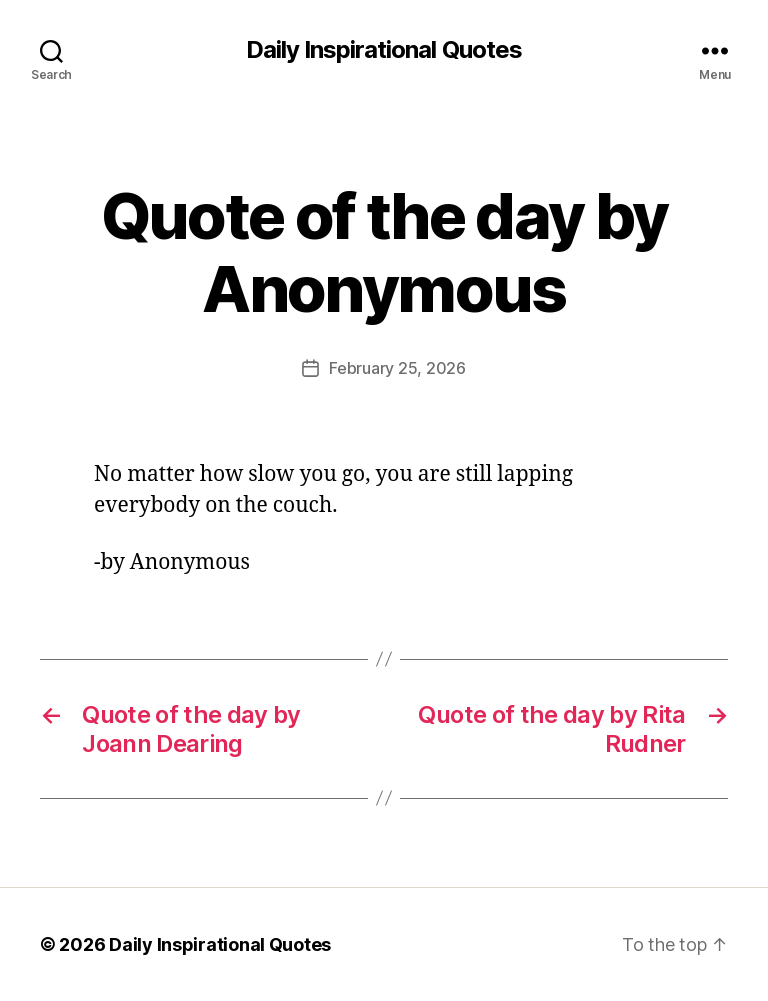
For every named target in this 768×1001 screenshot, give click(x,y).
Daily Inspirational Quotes (383, 50)
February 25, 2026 (397, 368)
